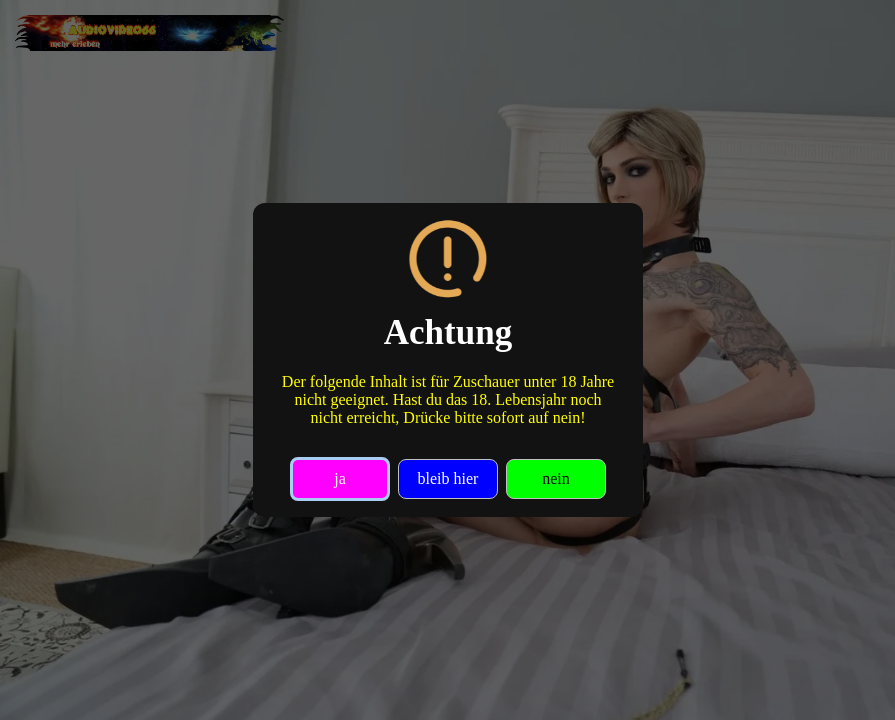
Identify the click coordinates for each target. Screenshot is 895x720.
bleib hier (447, 478)
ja (340, 478)
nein (556, 478)
